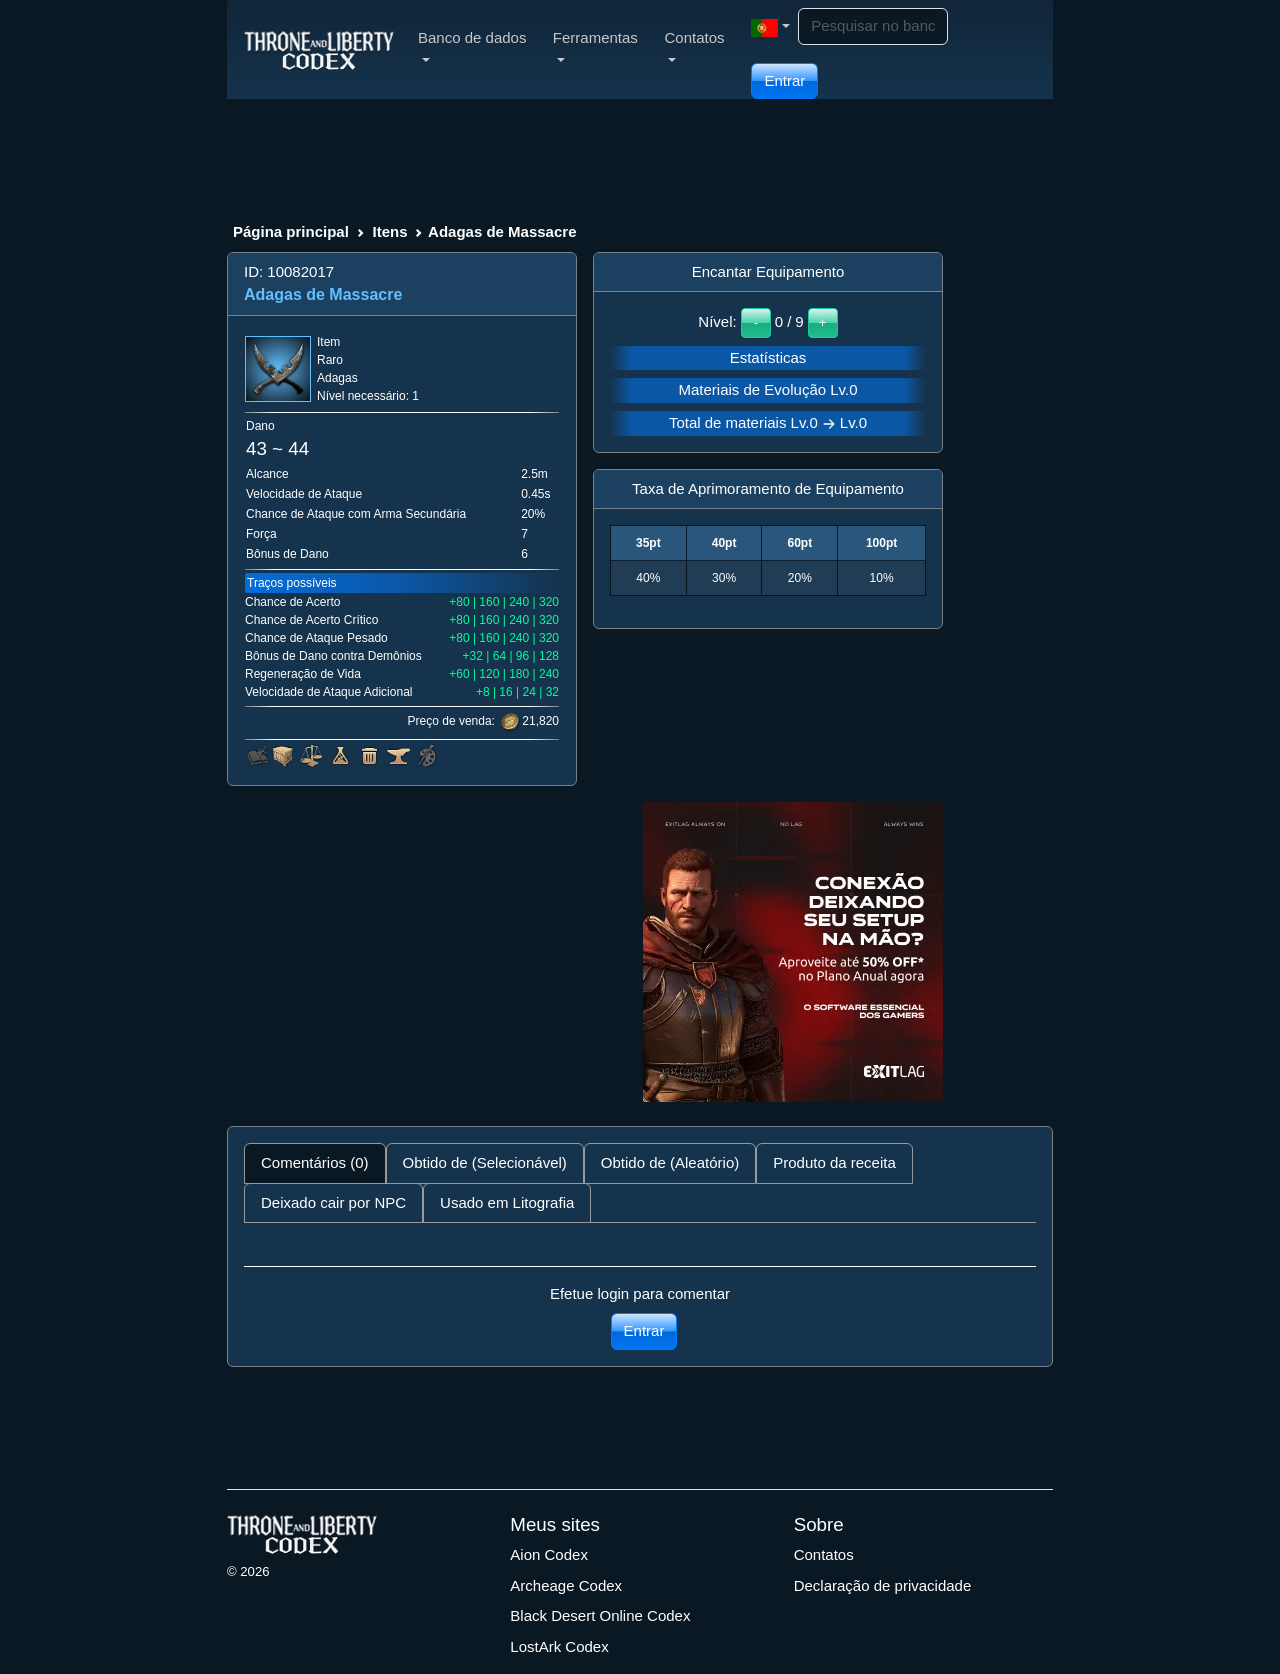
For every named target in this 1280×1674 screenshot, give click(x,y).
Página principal (291, 231)
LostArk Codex (559, 1646)
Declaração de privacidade (883, 1585)
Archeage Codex (566, 1585)
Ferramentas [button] (595, 45)
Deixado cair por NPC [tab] (333, 1202)
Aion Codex (549, 1554)
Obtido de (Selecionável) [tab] (485, 1162)
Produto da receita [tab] (834, 1162)
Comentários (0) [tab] (315, 1162)
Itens (389, 231)
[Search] (873, 26)
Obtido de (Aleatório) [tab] (670, 1162)
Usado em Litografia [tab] (507, 1202)
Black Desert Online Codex (600, 1615)
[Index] (319, 49)
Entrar (784, 80)
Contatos (824, 1554)
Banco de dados (472, 45)
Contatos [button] (694, 45)
